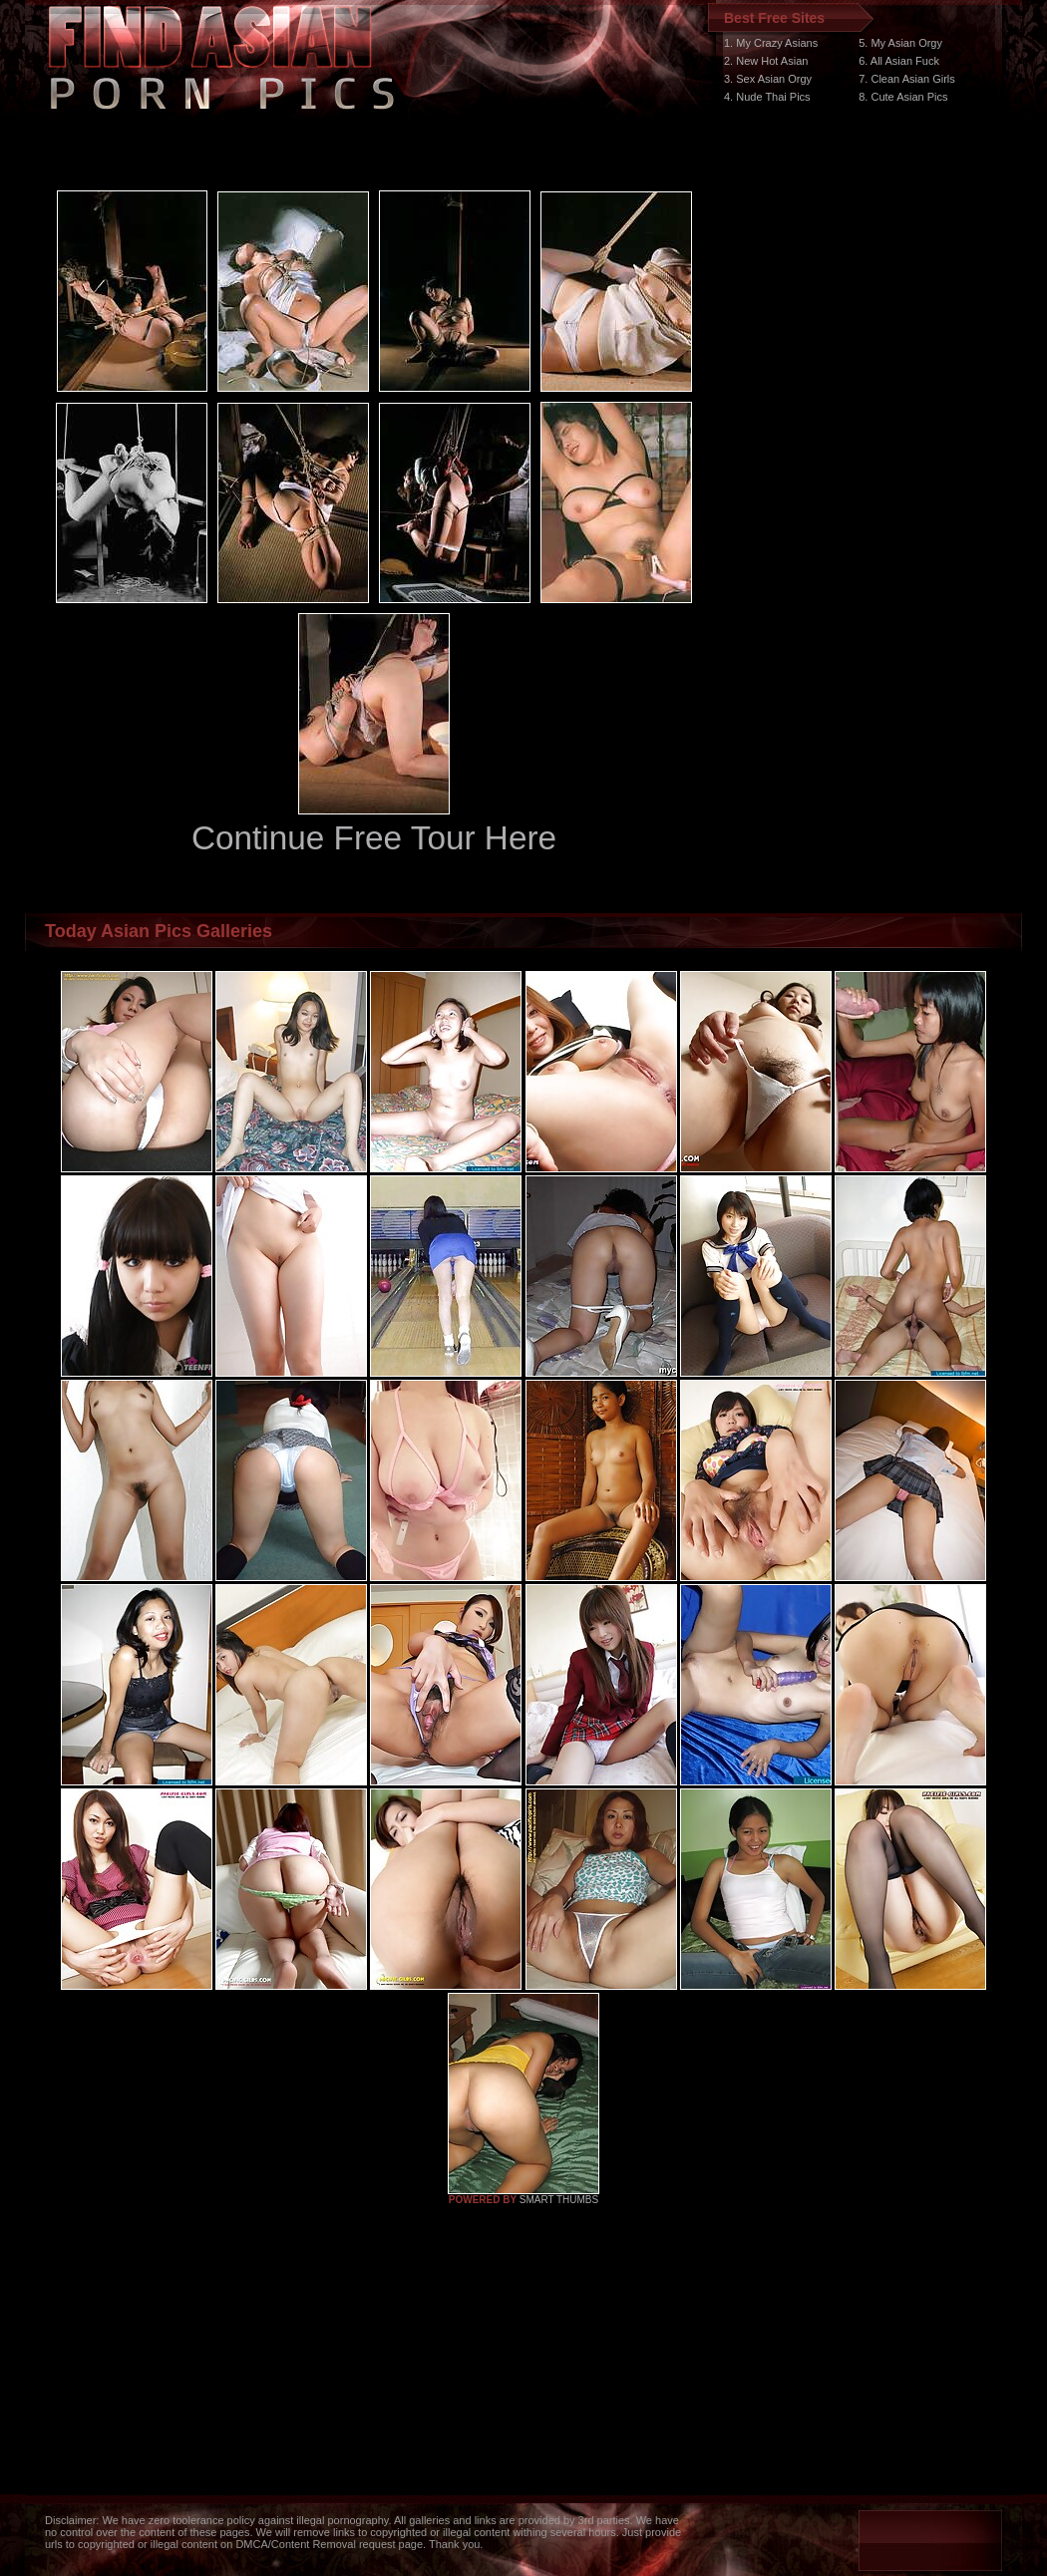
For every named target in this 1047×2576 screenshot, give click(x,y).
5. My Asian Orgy (900, 43)
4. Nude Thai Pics (767, 97)
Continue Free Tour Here (373, 837)
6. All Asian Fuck (899, 61)
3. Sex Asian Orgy (768, 79)
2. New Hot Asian (766, 61)
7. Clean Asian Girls (907, 79)
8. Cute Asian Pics (903, 97)
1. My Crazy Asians (771, 43)
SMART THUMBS (559, 2199)
